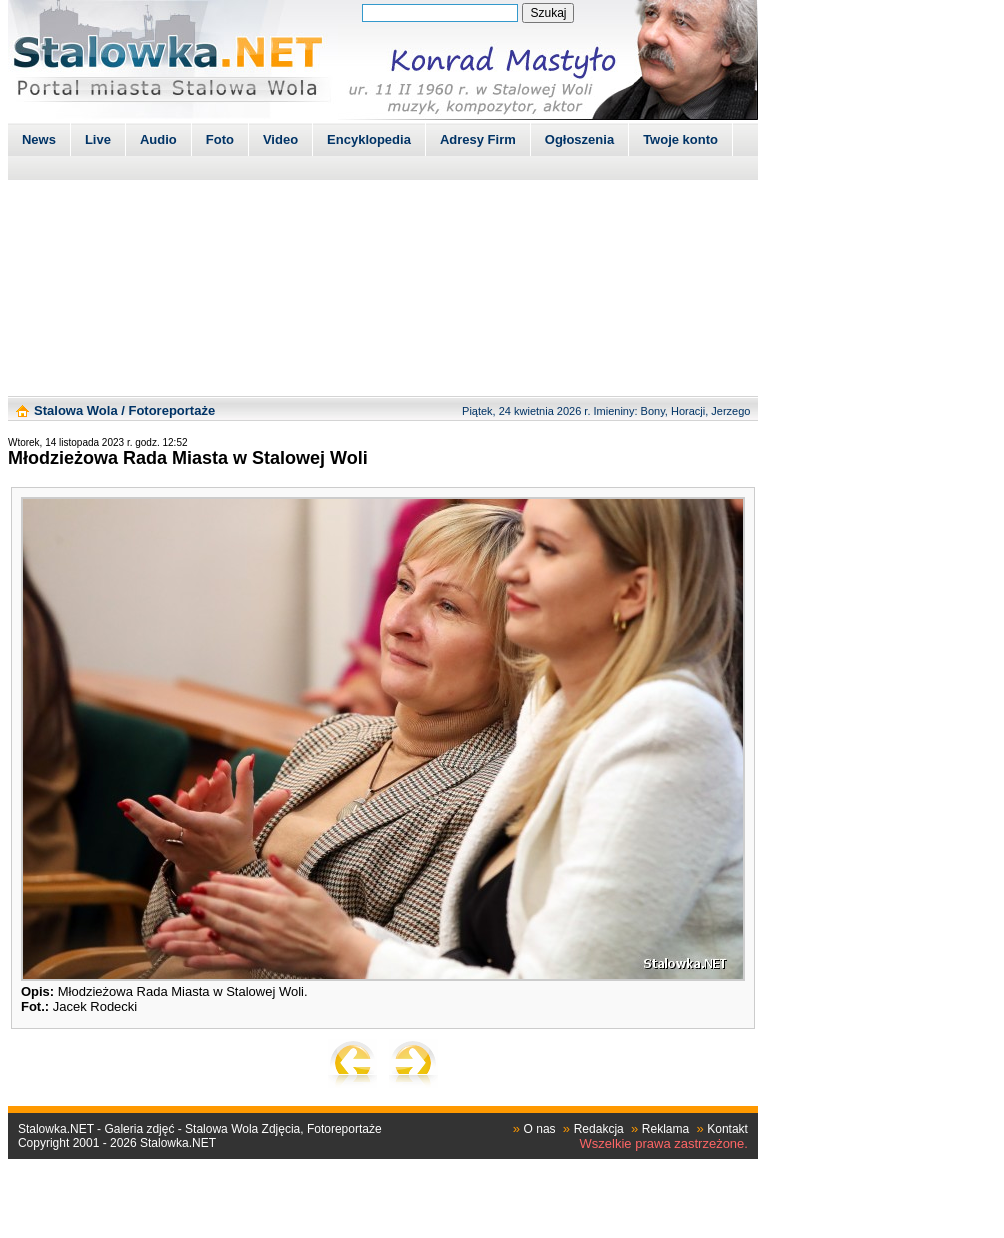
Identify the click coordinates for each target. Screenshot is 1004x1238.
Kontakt (727, 1129)
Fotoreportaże (171, 410)
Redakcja (599, 1129)
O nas (540, 1129)
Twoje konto (680, 139)
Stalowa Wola (76, 410)
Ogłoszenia (579, 139)
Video (280, 139)
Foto (220, 139)
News (39, 139)
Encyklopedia (369, 139)
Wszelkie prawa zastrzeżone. (664, 1143)
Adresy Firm (478, 139)
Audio (158, 139)
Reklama (665, 1129)
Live (98, 139)
